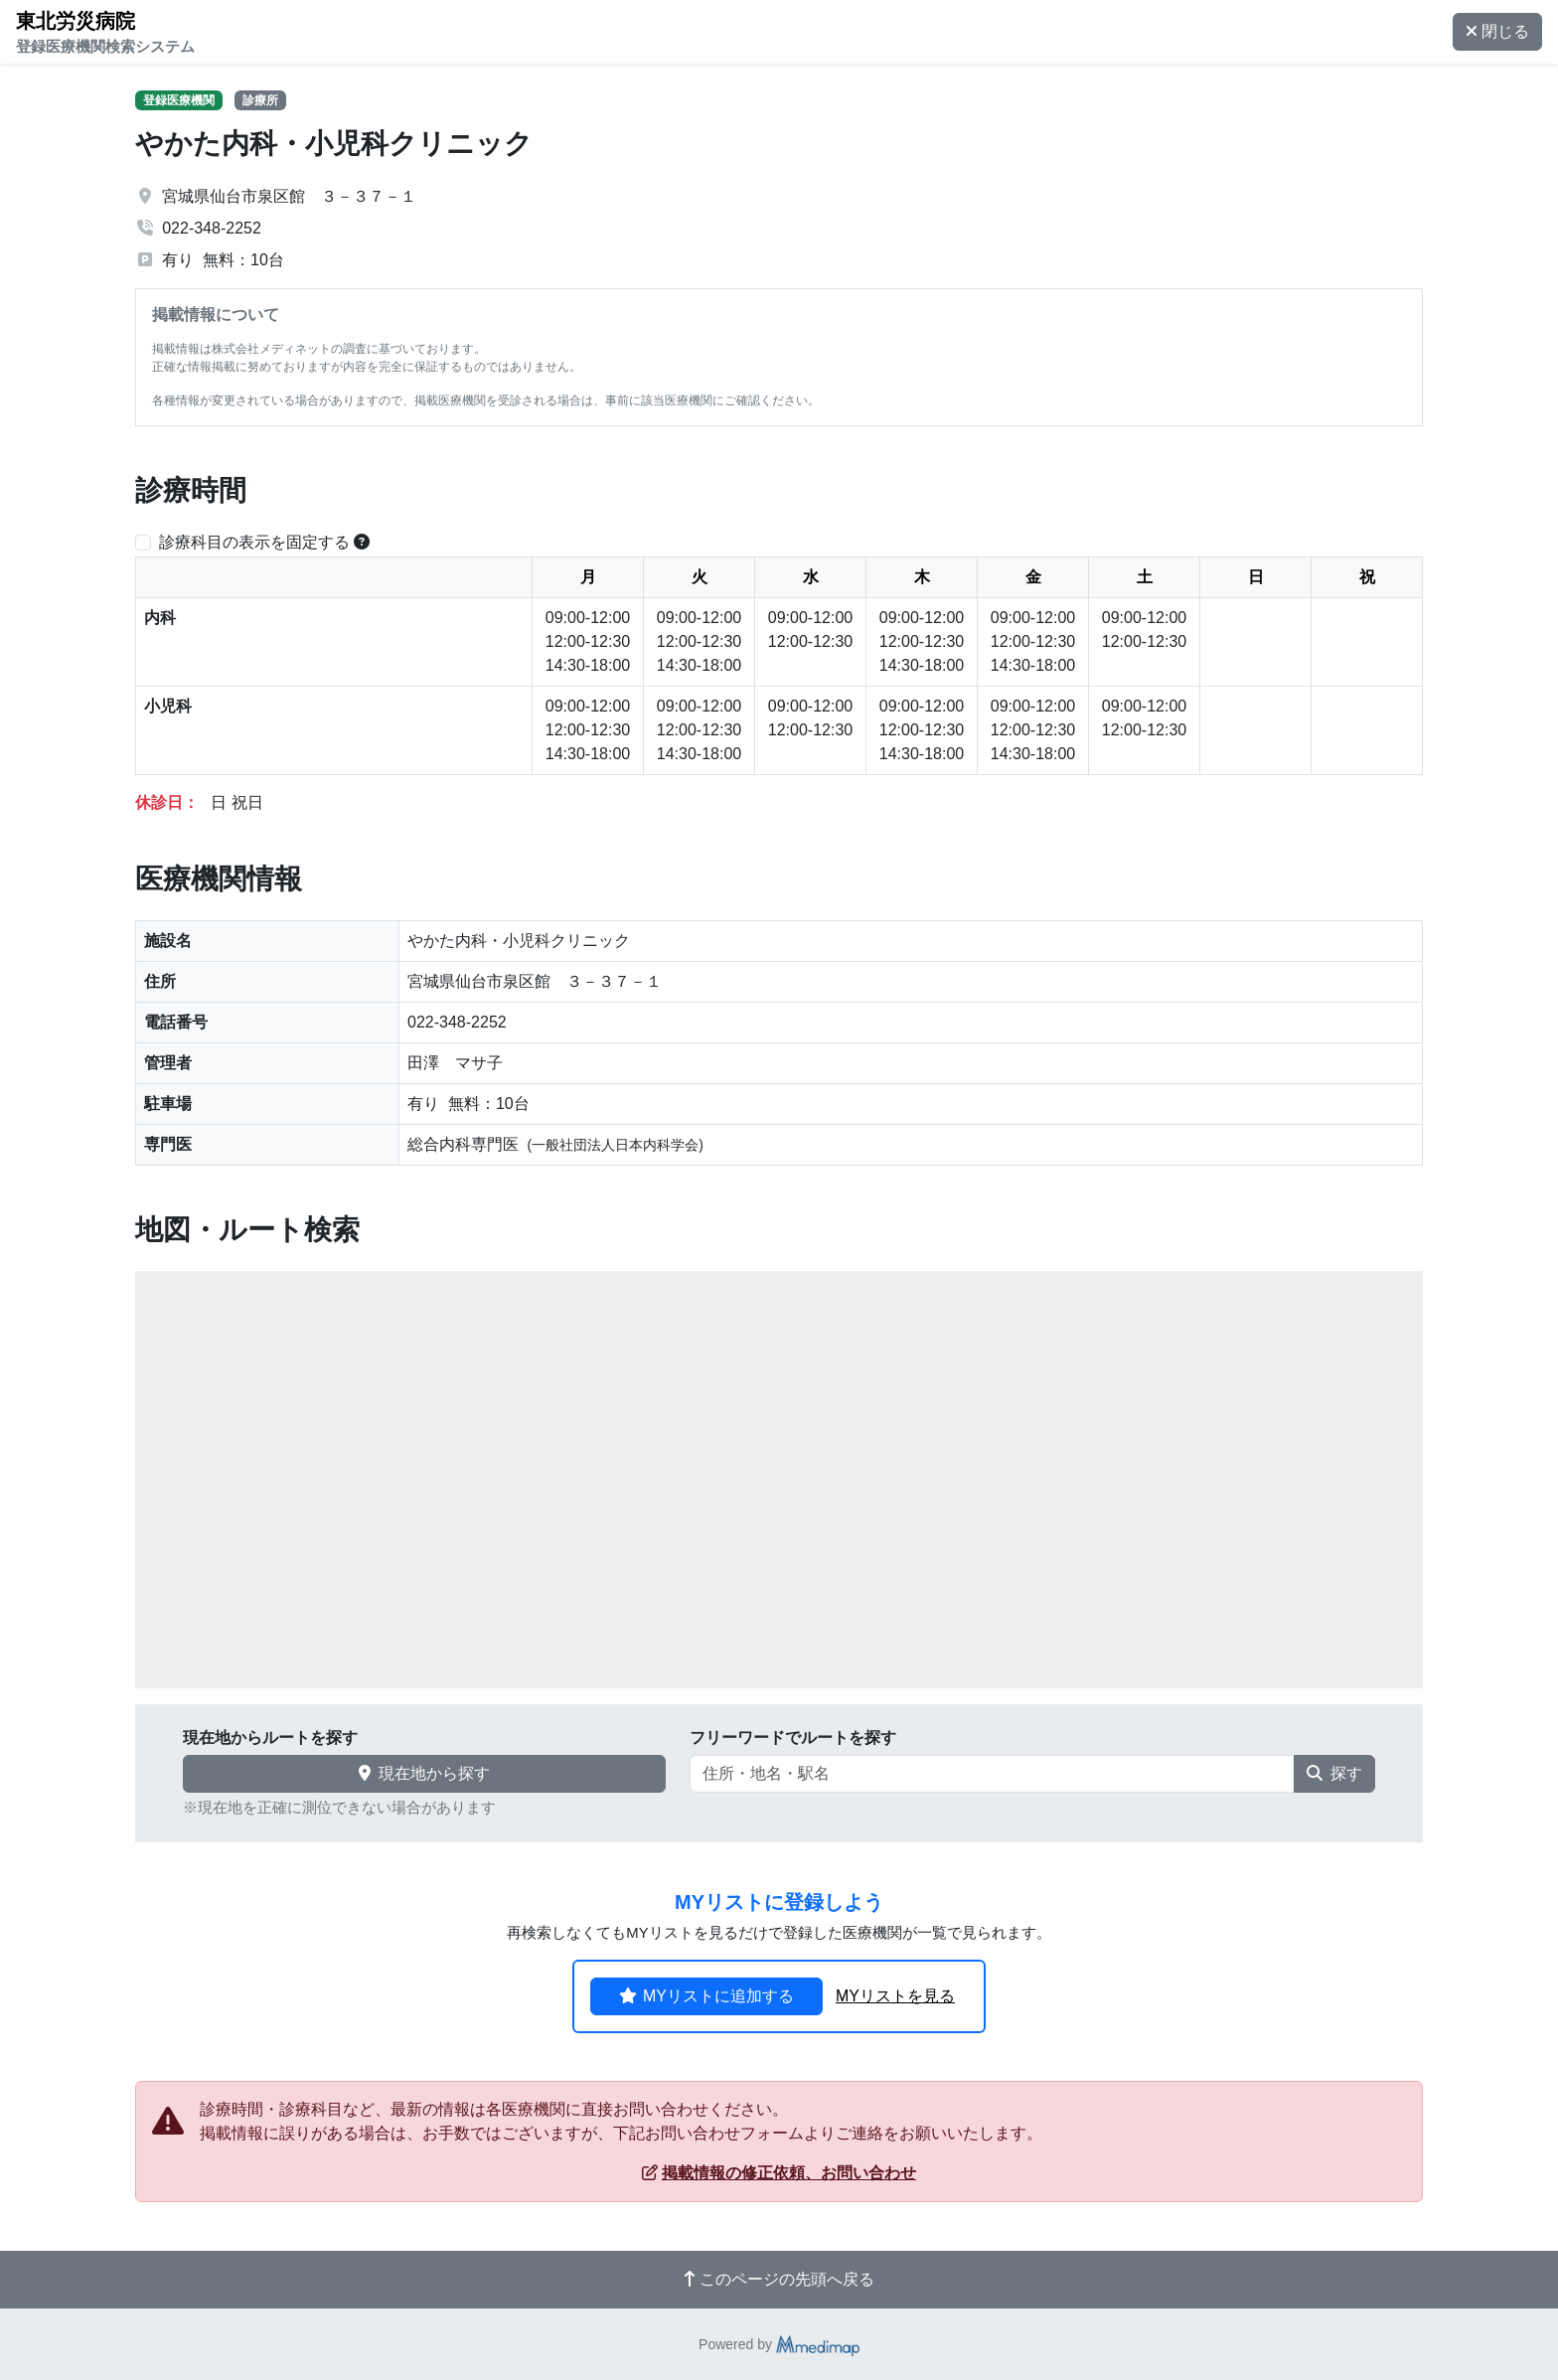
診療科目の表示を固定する (254, 542)
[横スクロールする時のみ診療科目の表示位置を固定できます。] (362, 542)
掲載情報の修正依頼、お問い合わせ (779, 2172)
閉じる (1497, 31)
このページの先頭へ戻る (779, 2279)
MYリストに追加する (706, 1995)
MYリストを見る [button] (895, 1995)
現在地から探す (424, 1773)
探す (1334, 1773)
